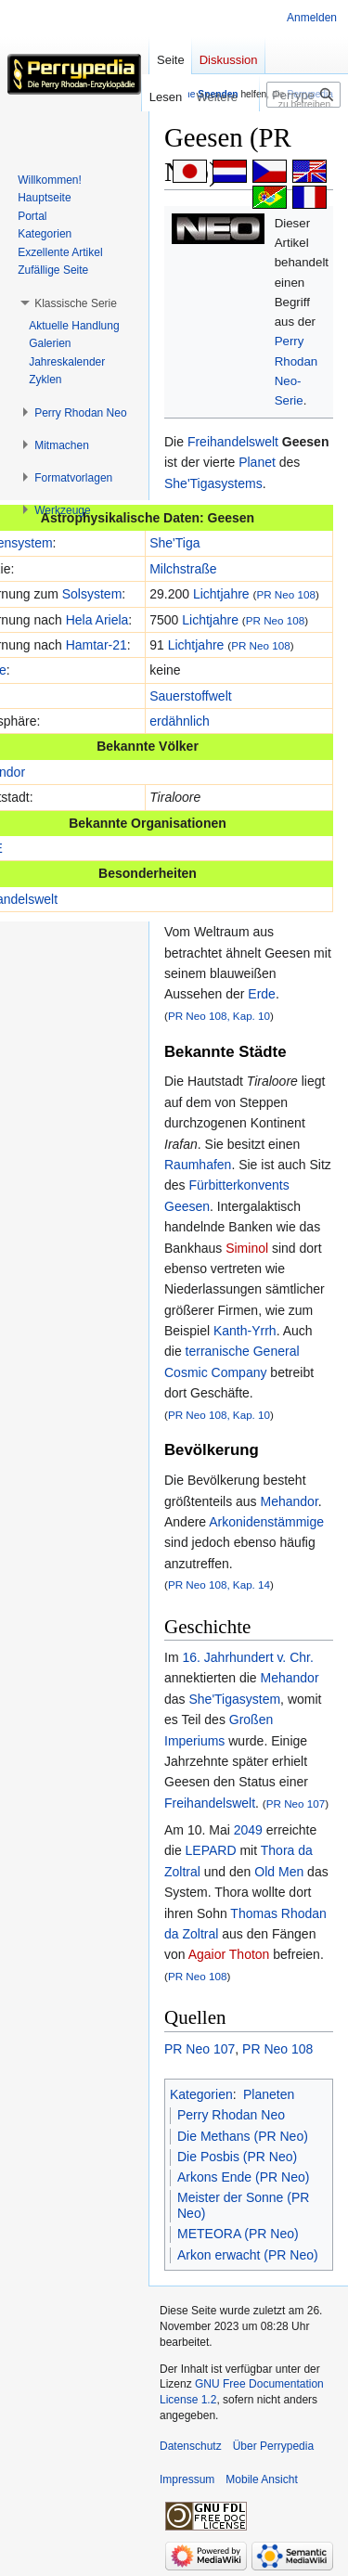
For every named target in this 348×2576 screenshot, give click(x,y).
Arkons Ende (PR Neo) (243, 2177)
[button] (75, 303)
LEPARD (211, 1850)
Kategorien (201, 2094)
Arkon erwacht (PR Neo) (247, 2255)
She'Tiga (174, 542)
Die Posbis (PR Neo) (237, 2156)
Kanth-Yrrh (245, 1330)
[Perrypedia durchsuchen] (303, 95)
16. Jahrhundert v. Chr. (247, 1657)
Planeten (268, 2094)
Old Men (278, 1871)
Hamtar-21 (96, 645)
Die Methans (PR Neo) (242, 2136)
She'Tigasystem (234, 1699)
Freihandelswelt (232, 441)
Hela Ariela (97, 619)
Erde (262, 993)
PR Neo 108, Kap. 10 (219, 1016)
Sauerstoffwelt (190, 696)
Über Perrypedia (273, 2446)
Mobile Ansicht (261, 2479)
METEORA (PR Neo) (238, 2233)
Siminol (247, 1248)
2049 (248, 1830)
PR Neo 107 (296, 1803)
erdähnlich (179, 721)
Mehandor (289, 1501)
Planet (257, 462)
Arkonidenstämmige (266, 1521)
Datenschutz (191, 2446)
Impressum (187, 2479)
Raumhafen (197, 1164)
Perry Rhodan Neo (231, 2114)
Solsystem (92, 593)
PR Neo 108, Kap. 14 (219, 1584)
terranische (218, 1351)
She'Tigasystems (213, 483)
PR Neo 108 (286, 594)
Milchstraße (182, 568)
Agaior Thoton (229, 1954)
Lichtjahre (221, 593)
